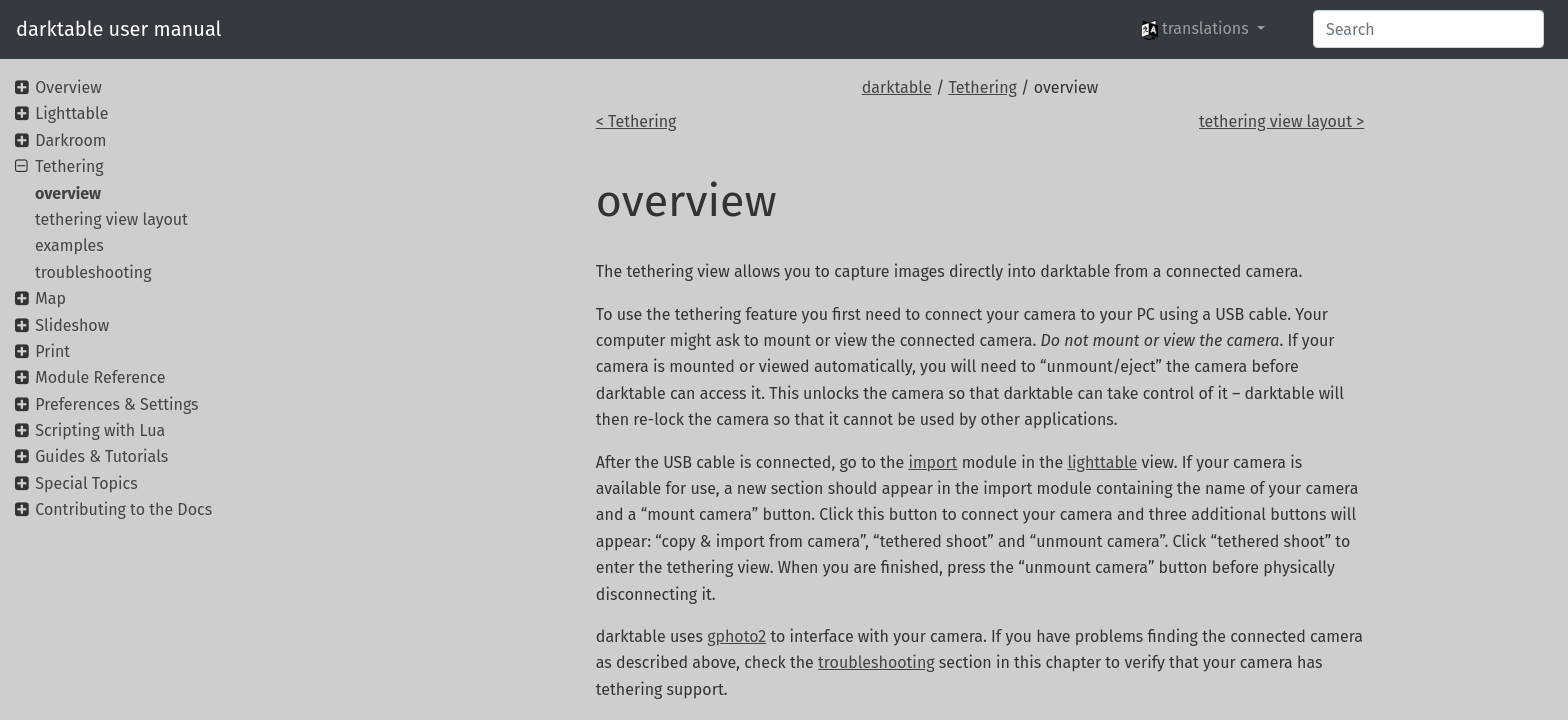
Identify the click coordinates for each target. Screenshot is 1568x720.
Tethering (982, 87)
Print (52, 351)
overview (68, 193)
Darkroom (70, 140)
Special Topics (86, 483)
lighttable (1102, 462)
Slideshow (72, 325)
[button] (1203, 29)
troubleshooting (876, 662)
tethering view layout (111, 219)
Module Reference (100, 377)
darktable (897, 87)
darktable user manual (118, 29)
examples (69, 245)
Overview (68, 87)
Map (50, 298)
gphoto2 (736, 636)
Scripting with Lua (100, 430)
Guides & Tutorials (101, 456)
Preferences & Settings (116, 404)
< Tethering (636, 121)
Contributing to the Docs (123, 509)
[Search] (1428, 29)
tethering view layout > (1281, 121)
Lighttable (71, 113)
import (932, 462)
